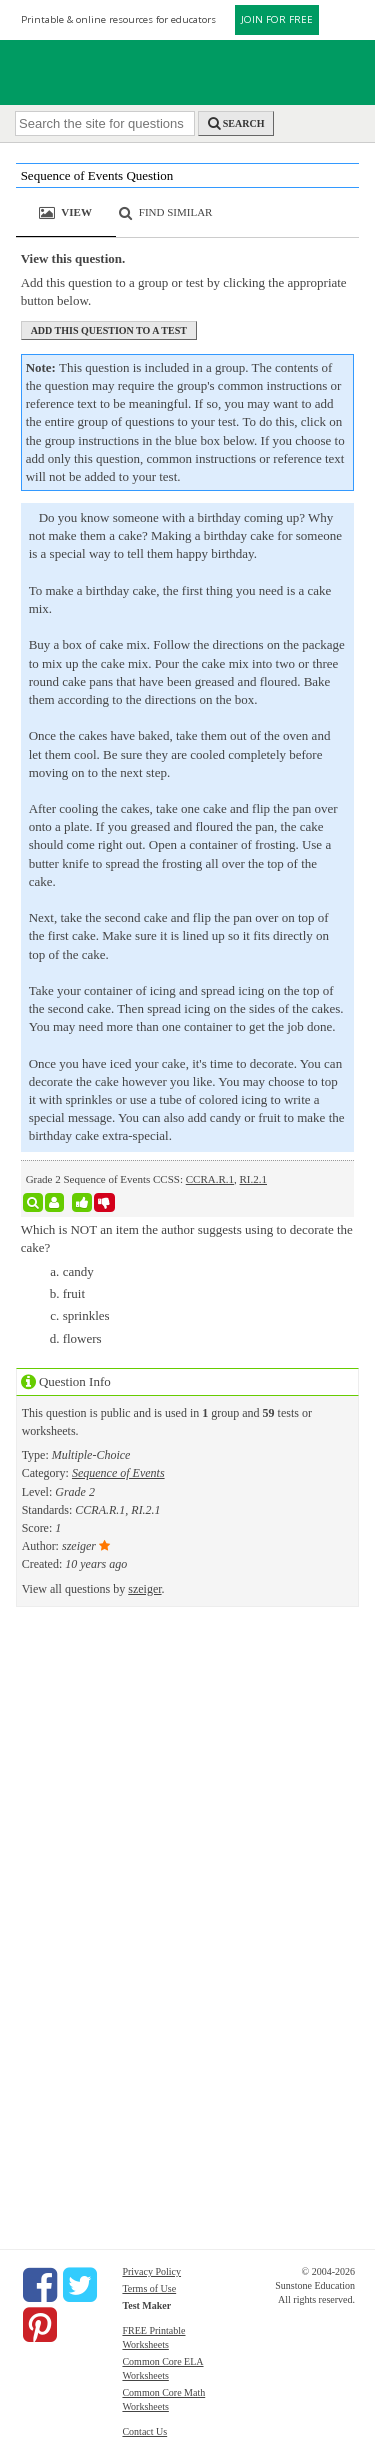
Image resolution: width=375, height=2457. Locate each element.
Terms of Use (149, 2288)
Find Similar (176, 212)
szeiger (144, 1589)
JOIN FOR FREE (277, 19)
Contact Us (144, 2431)
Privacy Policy (151, 2271)
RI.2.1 (254, 1179)
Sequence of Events (118, 1473)
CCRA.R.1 (210, 1179)
